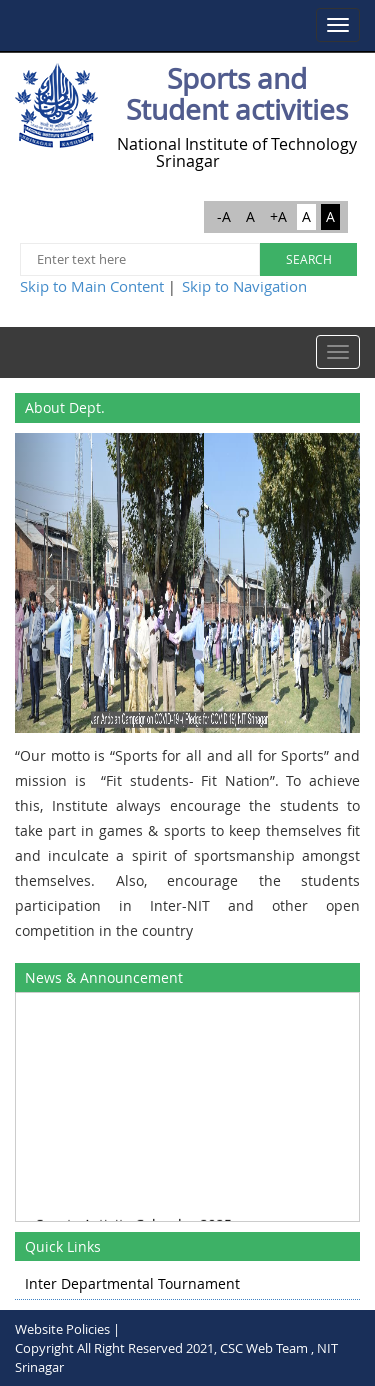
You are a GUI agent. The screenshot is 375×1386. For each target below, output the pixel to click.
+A (278, 216)
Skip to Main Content (92, 286)
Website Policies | (67, 1329)
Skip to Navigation (244, 286)
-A (224, 216)
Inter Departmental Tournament (132, 1283)
